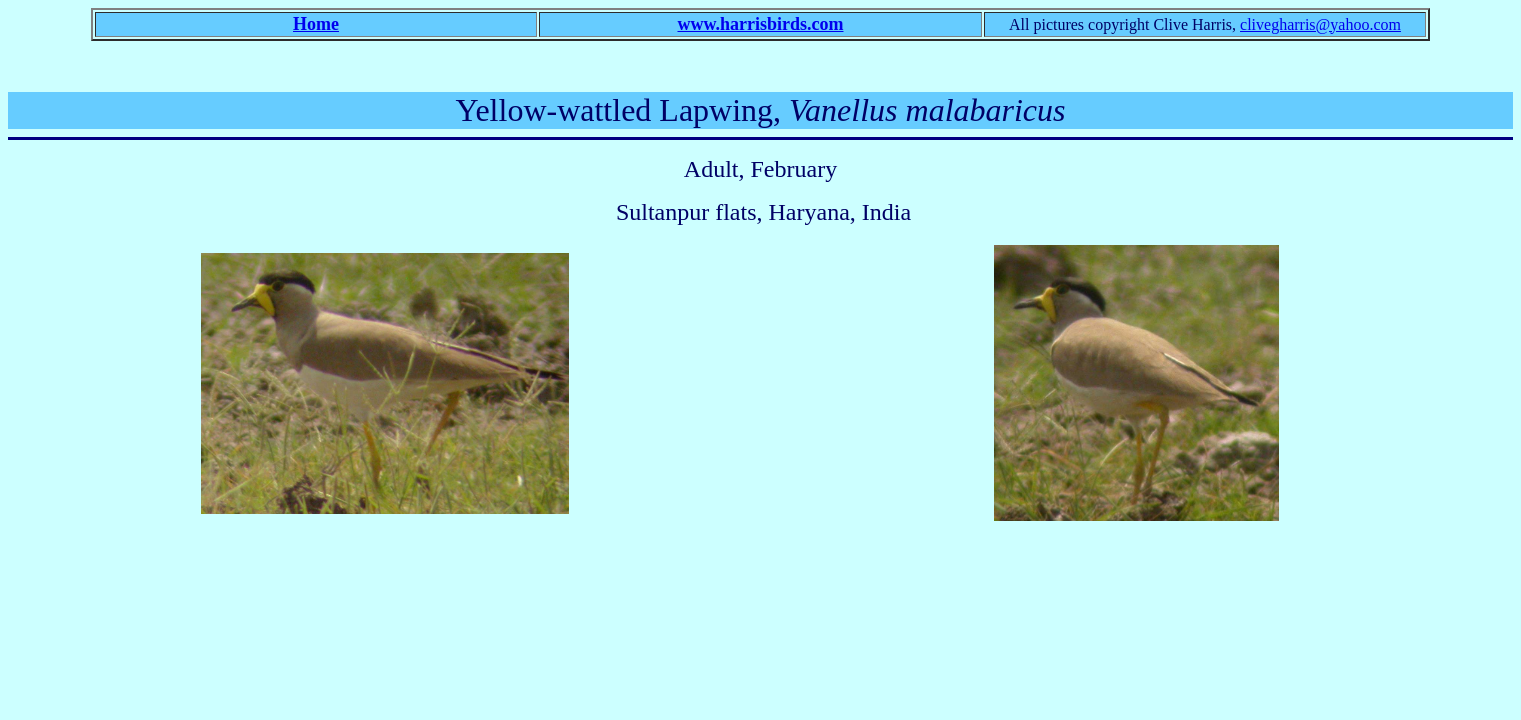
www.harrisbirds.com (760, 24)
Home (316, 24)
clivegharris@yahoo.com (1320, 24)
